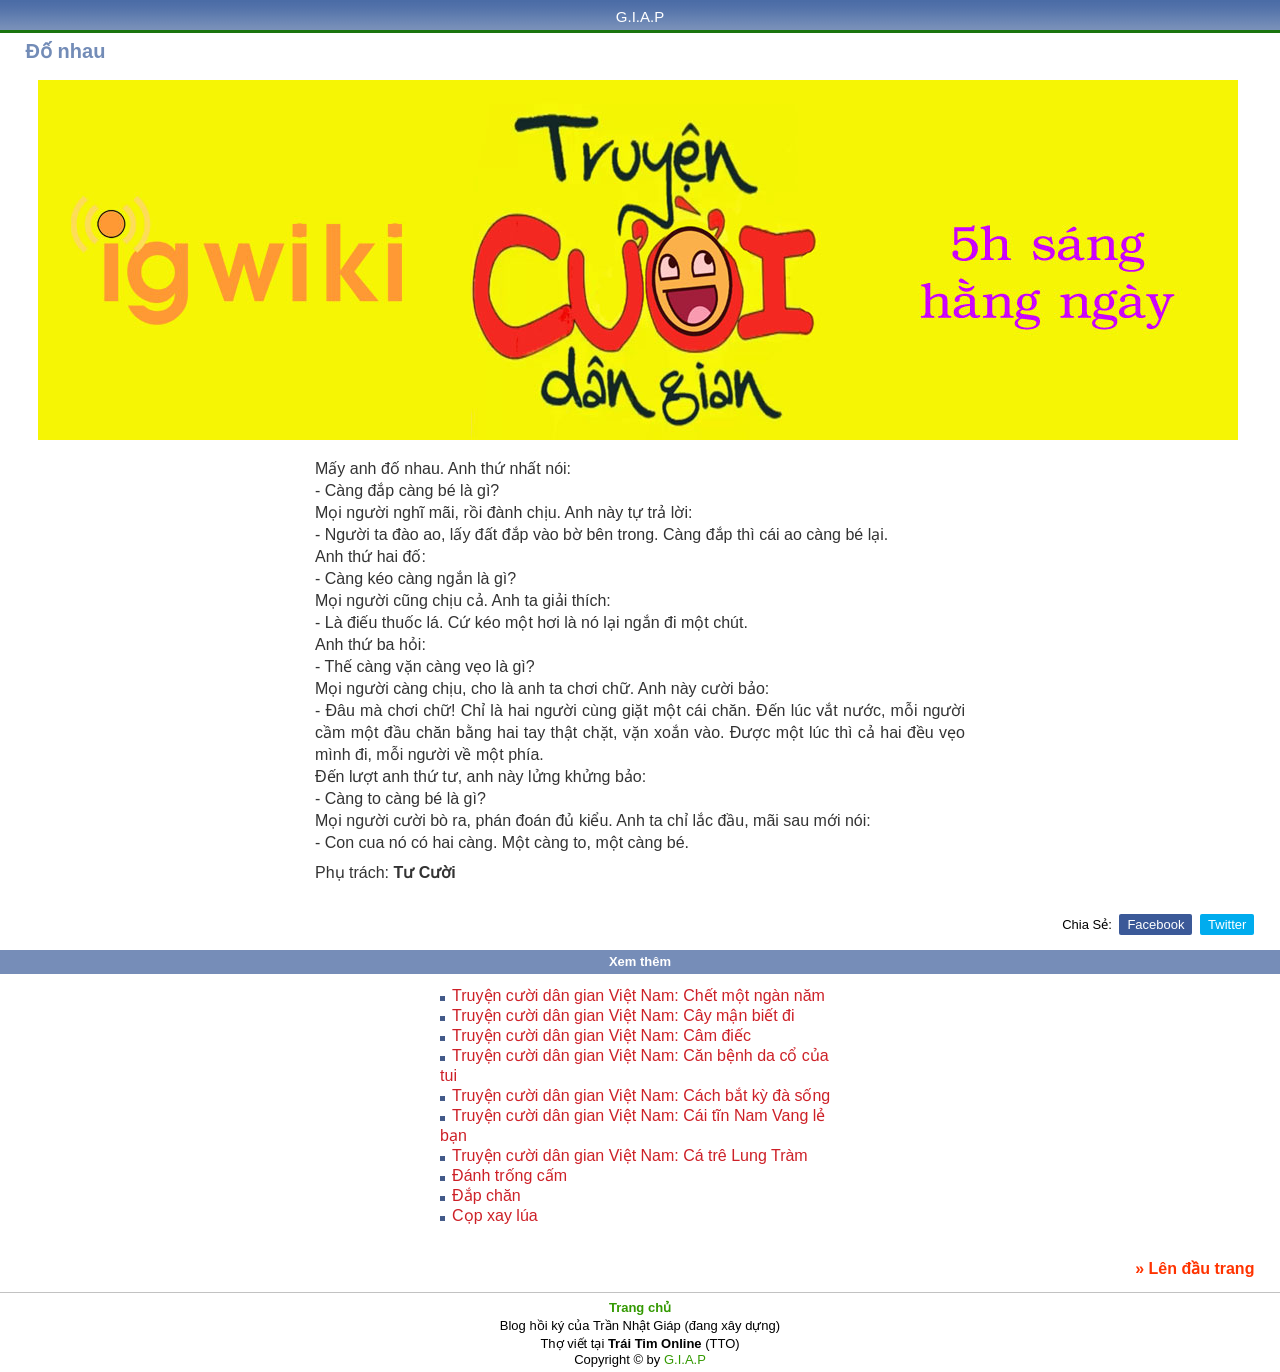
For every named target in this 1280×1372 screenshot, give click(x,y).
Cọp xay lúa (495, 1215)
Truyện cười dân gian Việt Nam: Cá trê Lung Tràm (630, 1155)
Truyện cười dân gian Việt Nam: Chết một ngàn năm (638, 995)
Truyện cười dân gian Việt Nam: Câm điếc (601, 1035)
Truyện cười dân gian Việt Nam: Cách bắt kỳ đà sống (641, 1095)
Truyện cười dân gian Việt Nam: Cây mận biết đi (623, 1015)
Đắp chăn (486, 1195)
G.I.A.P (640, 16)
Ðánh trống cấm (509, 1175)
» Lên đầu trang (1194, 1268)
